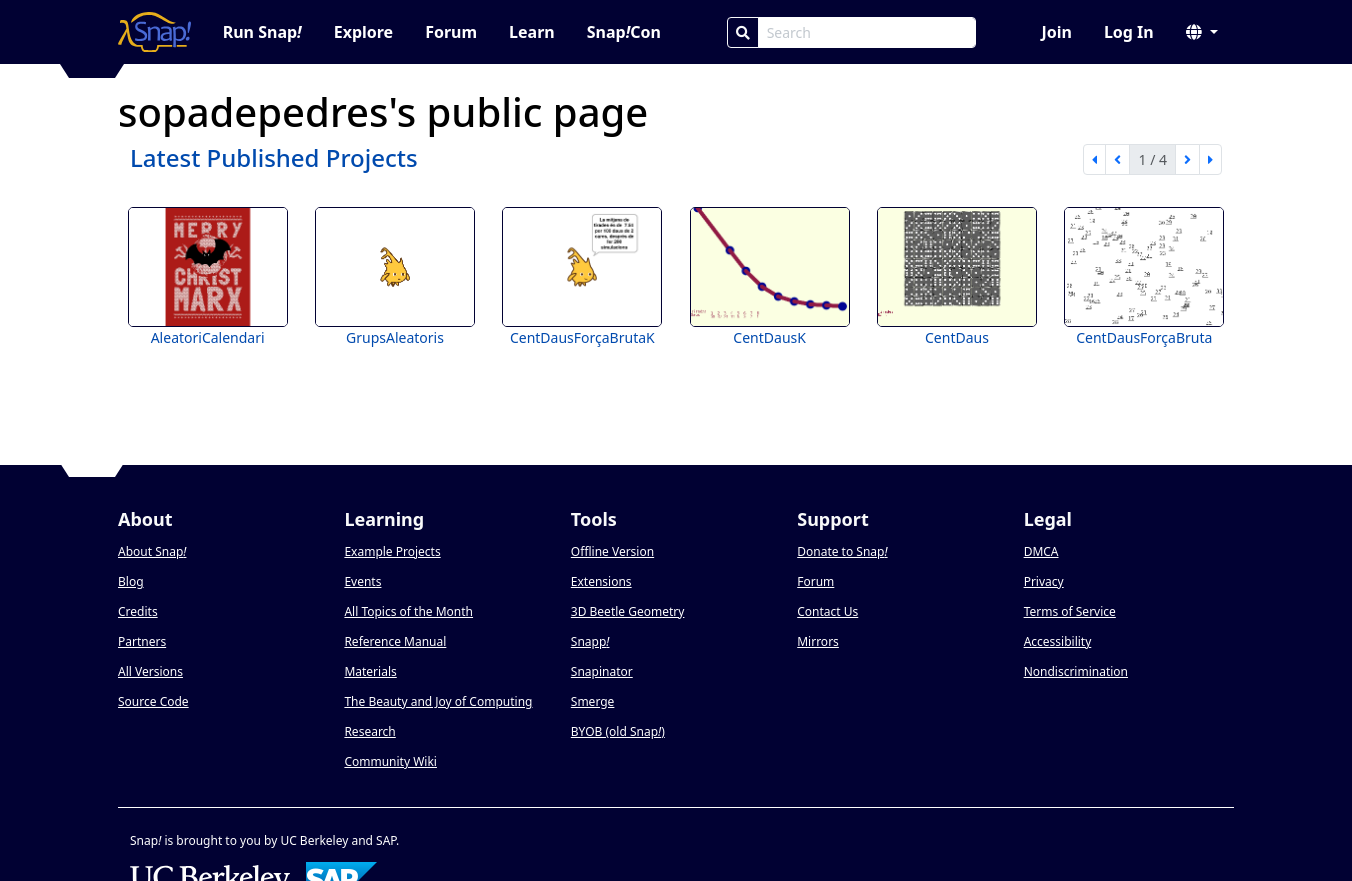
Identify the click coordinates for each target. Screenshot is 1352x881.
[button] (1202, 32)
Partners (142, 641)
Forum (451, 32)
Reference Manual (395, 641)
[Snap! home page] (154, 32)
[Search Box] (867, 32)
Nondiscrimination (1076, 671)
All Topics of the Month (408, 611)
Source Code (153, 701)
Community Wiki (390, 761)
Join (1056, 32)
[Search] (743, 32)
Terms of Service (1070, 611)
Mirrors (818, 641)
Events (362, 581)
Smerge (593, 701)
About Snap (152, 551)
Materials (370, 671)
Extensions (601, 581)
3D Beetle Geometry (628, 611)
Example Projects (392, 551)
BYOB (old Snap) (618, 731)
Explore (363, 32)
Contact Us (827, 611)
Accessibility (1058, 641)
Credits (138, 611)
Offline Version (612, 551)
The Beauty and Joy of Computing (438, 701)
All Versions (150, 671)
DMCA (1041, 551)
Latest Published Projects (274, 157)
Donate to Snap (842, 551)
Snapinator (602, 671)
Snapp (590, 641)
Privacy (1044, 581)
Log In (1129, 32)
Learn (532, 32)
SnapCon (624, 32)
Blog (131, 581)
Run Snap (262, 32)
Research (369, 731)
